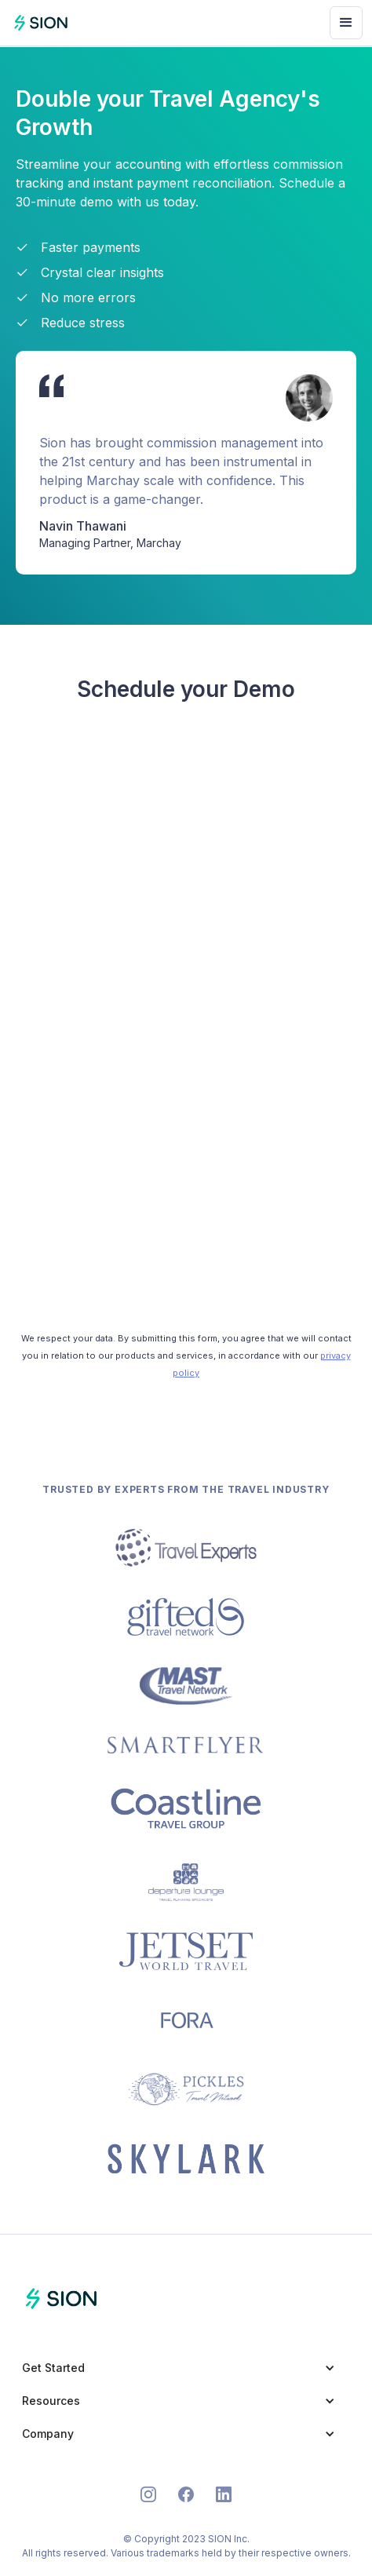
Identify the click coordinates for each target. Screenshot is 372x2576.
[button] (346, 22)
